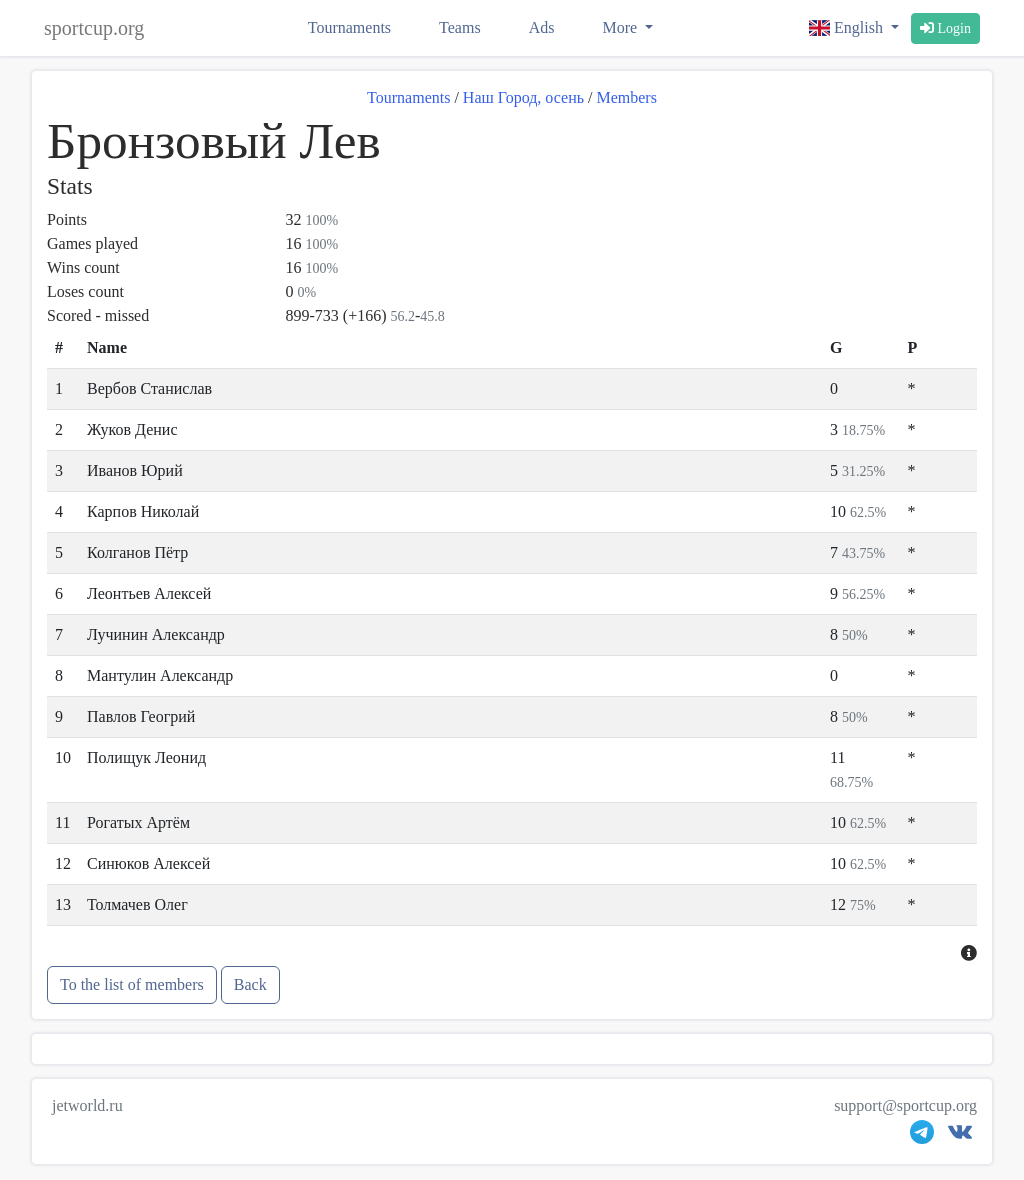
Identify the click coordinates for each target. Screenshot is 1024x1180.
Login (945, 28)
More (621, 27)
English (848, 27)
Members (626, 97)
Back (250, 984)
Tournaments (349, 27)
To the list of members (132, 984)
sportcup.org (94, 28)
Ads (542, 27)
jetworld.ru (87, 1105)
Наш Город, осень (523, 97)
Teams (460, 27)
